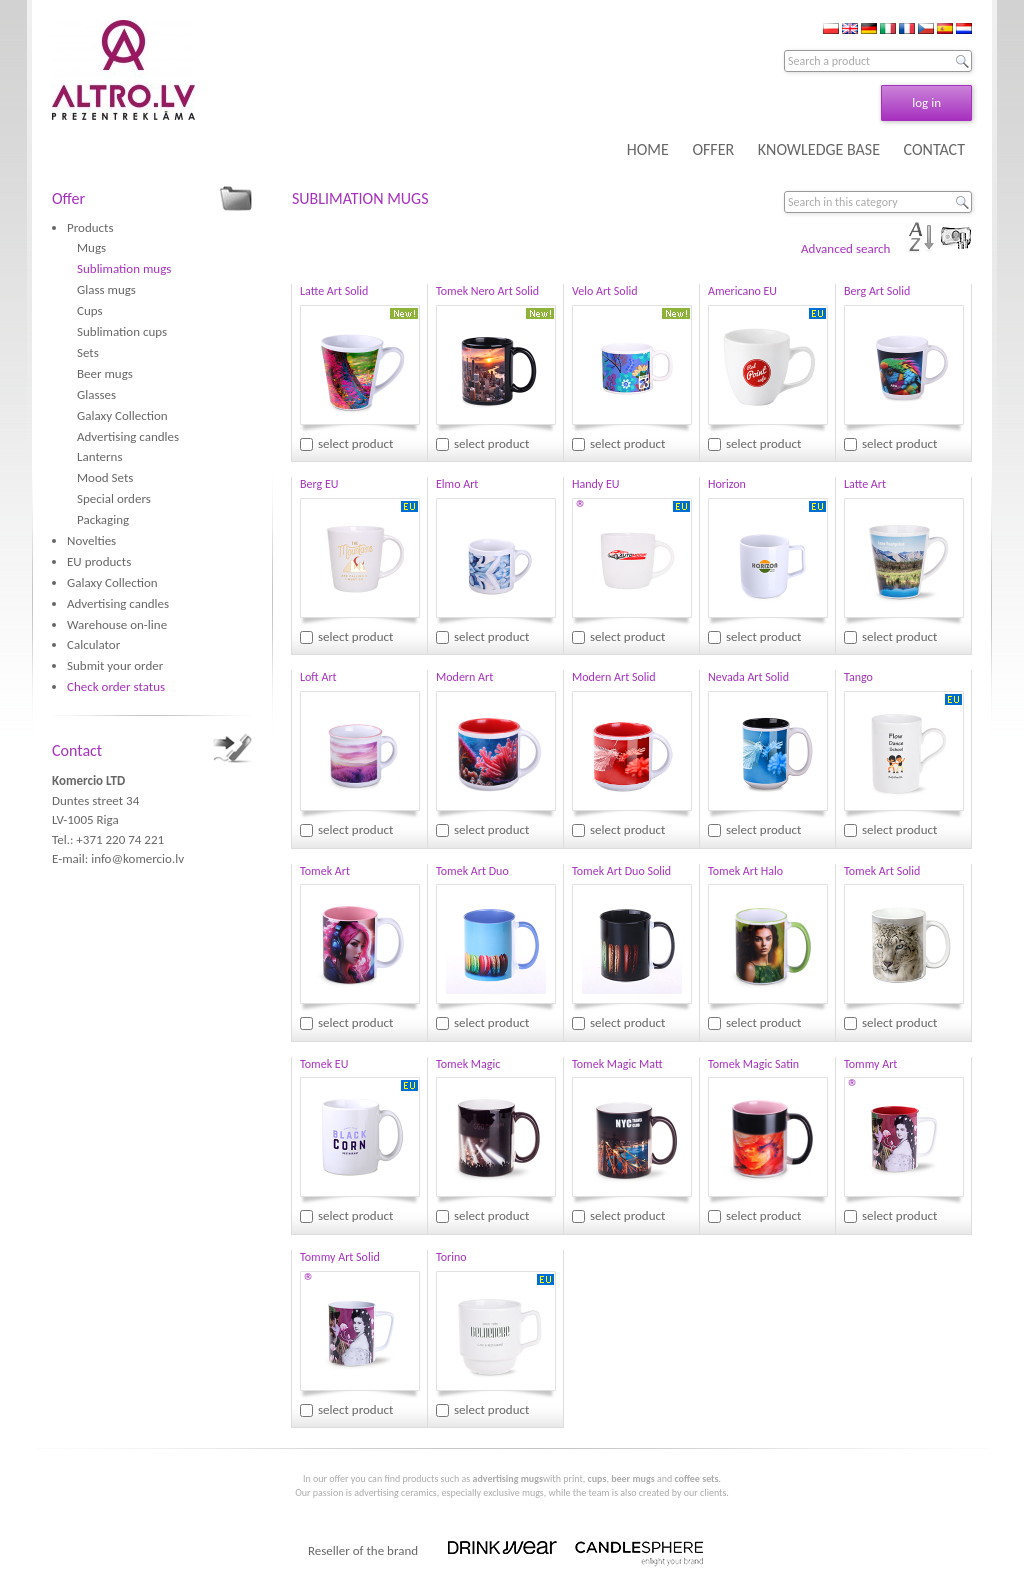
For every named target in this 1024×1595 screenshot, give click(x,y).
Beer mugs (105, 373)
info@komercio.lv (137, 858)
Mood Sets (105, 477)
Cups (90, 310)
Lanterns (100, 456)
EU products (99, 561)
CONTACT (934, 149)
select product (355, 443)
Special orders (114, 498)
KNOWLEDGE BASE (819, 149)
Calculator (93, 644)
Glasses (96, 394)
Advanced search (845, 248)
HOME (648, 149)
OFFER (713, 149)
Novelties (91, 540)
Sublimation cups (122, 331)
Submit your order (115, 665)
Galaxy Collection (122, 415)
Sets (88, 352)
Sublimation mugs (124, 268)
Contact (77, 750)
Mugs (91, 247)
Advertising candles (128, 436)
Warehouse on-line (117, 624)
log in (926, 102)
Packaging (103, 519)
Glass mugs (106, 289)
